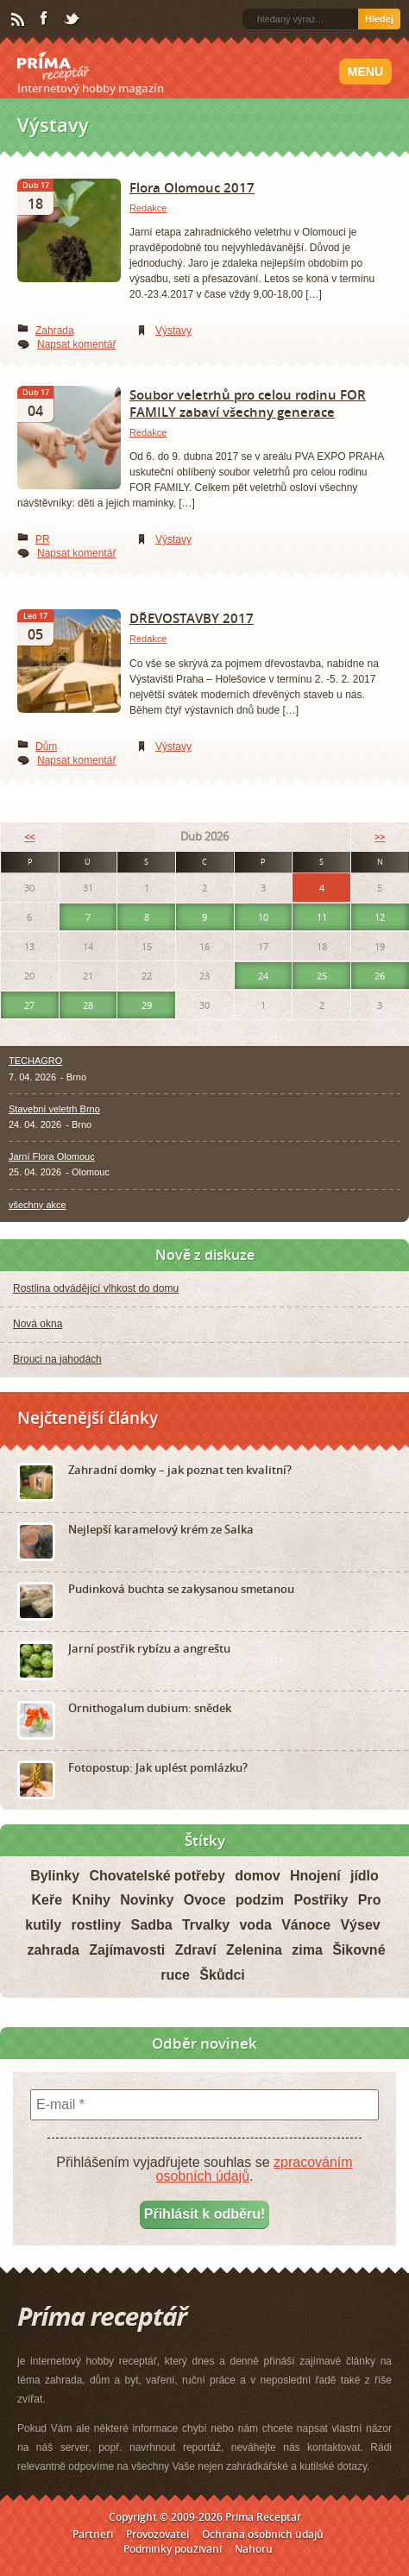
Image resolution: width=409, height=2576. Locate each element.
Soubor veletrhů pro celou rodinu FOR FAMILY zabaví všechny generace (247, 403)
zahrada (53, 1950)
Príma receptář (53, 66)
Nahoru (254, 2548)
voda (255, 1925)
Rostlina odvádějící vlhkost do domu (96, 1288)
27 (29, 1004)
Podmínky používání (172, 2548)
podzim (260, 1900)
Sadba (152, 1925)
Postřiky (320, 1900)
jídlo (364, 1875)
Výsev (360, 1925)
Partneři (92, 2534)
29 (147, 1004)
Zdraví (196, 1950)
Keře (46, 1900)
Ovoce (205, 1900)
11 (322, 916)
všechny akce (37, 1205)
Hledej (379, 19)
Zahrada (54, 330)
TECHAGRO (35, 1060)
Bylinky (54, 1875)
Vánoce (305, 1925)
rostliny (96, 1925)
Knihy (91, 1900)
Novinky (146, 1900)
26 (379, 975)
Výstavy (173, 330)
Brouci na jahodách (57, 1359)
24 (263, 975)
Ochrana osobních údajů (263, 2534)
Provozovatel (157, 2534)
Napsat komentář (76, 344)
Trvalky (206, 1925)
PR (42, 539)
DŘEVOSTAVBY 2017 (191, 618)
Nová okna (37, 1324)
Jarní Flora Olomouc (52, 1156)
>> (379, 836)
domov (257, 1875)
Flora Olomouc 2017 (192, 187)
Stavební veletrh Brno (54, 1109)
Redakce (148, 208)
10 (263, 916)
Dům (46, 746)
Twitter (72, 20)
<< (29, 836)
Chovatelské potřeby (156, 1875)
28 (88, 1004)
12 (379, 916)
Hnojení (315, 1875)
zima (307, 1950)
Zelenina (254, 1950)
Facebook (45, 19)
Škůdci (221, 1975)
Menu (365, 72)
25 (322, 975)
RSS (19, 20)
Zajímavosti (127, 1950)
